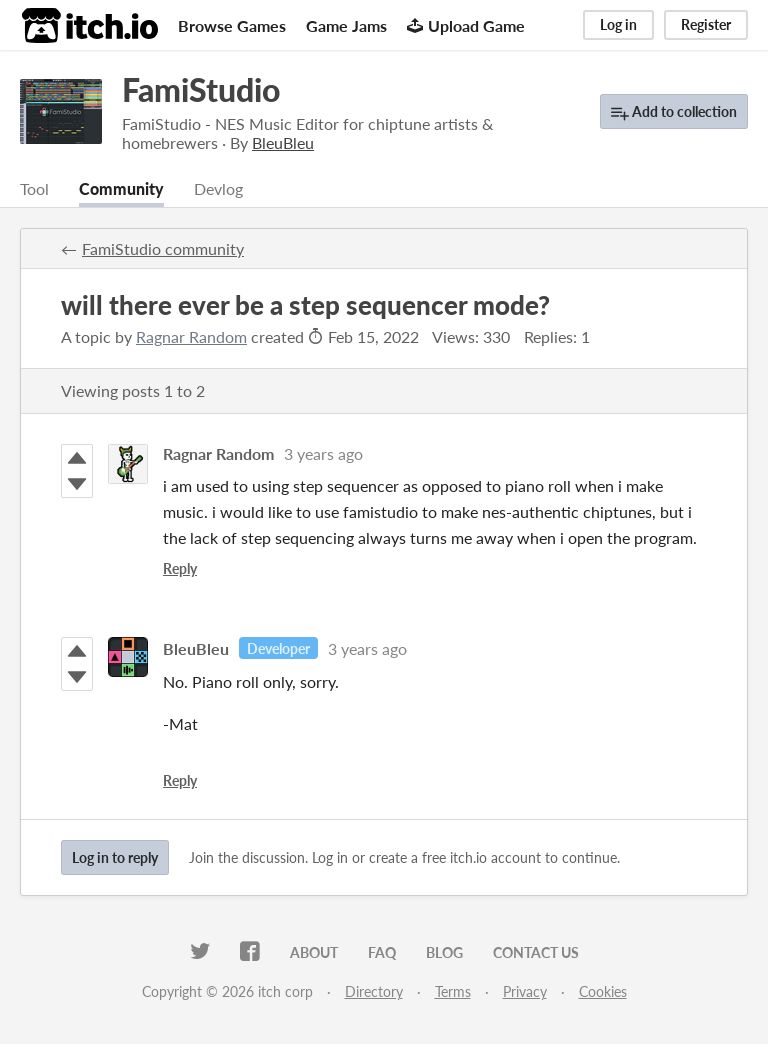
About (314, 952)
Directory (374, 991)
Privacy (525, 991)
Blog (444, 952)
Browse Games (232, 25)
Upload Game (466, 25)
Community (121, 188)
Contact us (536, 952)
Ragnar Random (191, 336)
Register (706, 24)
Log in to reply (115, 857)
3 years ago (323, 453)
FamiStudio (201, 89)
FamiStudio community (163, 248)
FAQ (382, 952)
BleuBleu (196, 648)
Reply (180, 568)
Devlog (218, 188)
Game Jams (346, 25)
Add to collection (674, 112)
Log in (618, 24)
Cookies (603, 991)
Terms (453, 991)
